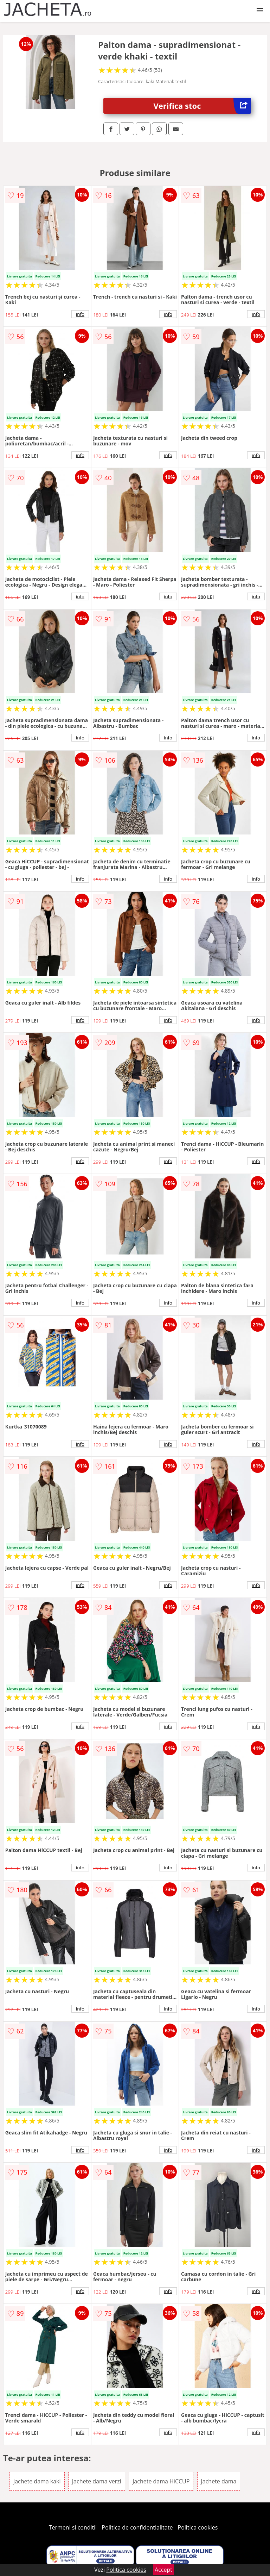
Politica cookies (198, 2527)
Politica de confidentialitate (137, 2527)
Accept (163, 2570)
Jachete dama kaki (37, 2481)
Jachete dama (219, 2481)
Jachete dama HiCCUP (161, 2481)
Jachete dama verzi (96, 2481)
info (80, 314)
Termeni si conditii (73, 2527)
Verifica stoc (202, 106)
